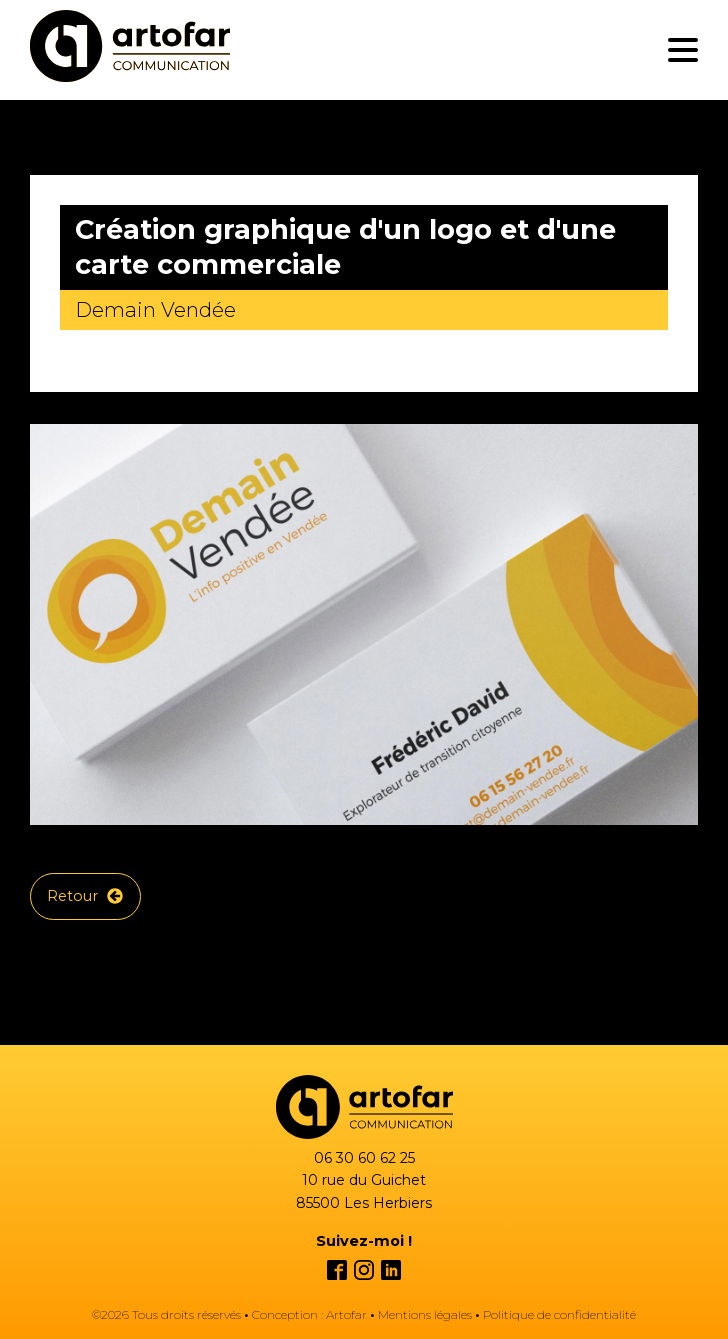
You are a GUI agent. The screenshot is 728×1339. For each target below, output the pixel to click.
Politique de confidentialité (559, 1314)
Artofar (346, 1314)
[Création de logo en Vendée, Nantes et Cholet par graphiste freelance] (130, 50)
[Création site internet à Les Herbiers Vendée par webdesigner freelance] (364, 1107)
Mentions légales (425, 1314)
